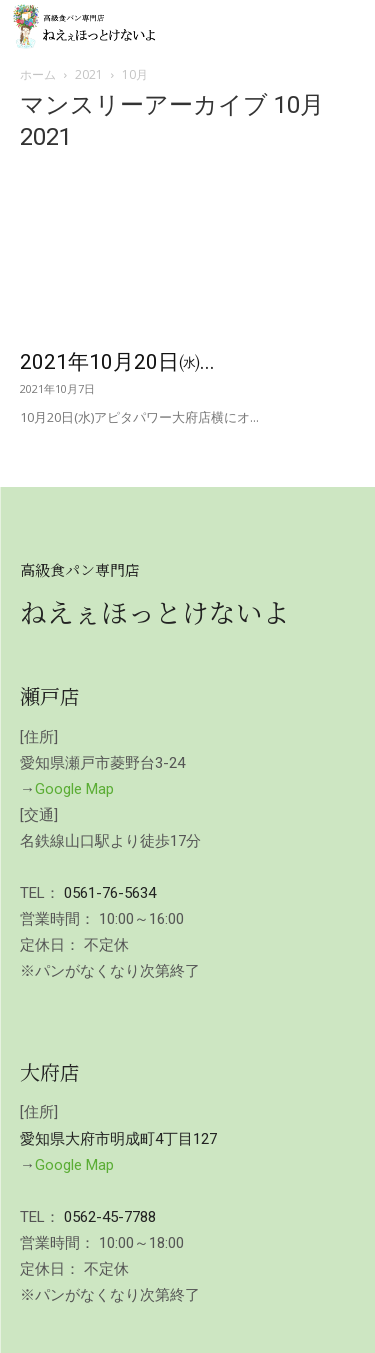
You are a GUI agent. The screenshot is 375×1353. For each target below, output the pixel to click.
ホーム (38, 74)
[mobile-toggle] (343, 27)
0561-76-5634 (110, 893)
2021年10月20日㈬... (117, 362)
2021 (89, 74)
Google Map (74, 789)
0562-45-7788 (110, 1217)
